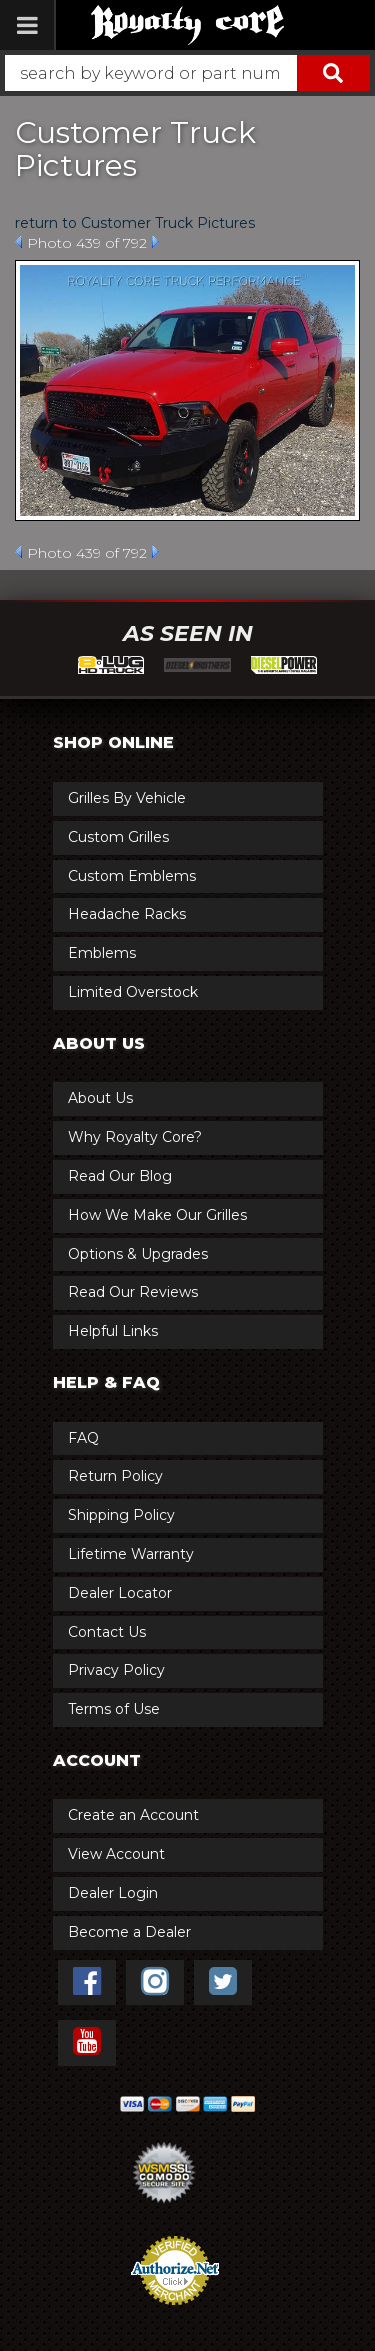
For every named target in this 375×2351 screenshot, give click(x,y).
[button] (187, 73)
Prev (18, 242)
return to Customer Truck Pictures (135, 223)
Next (155, 242)
